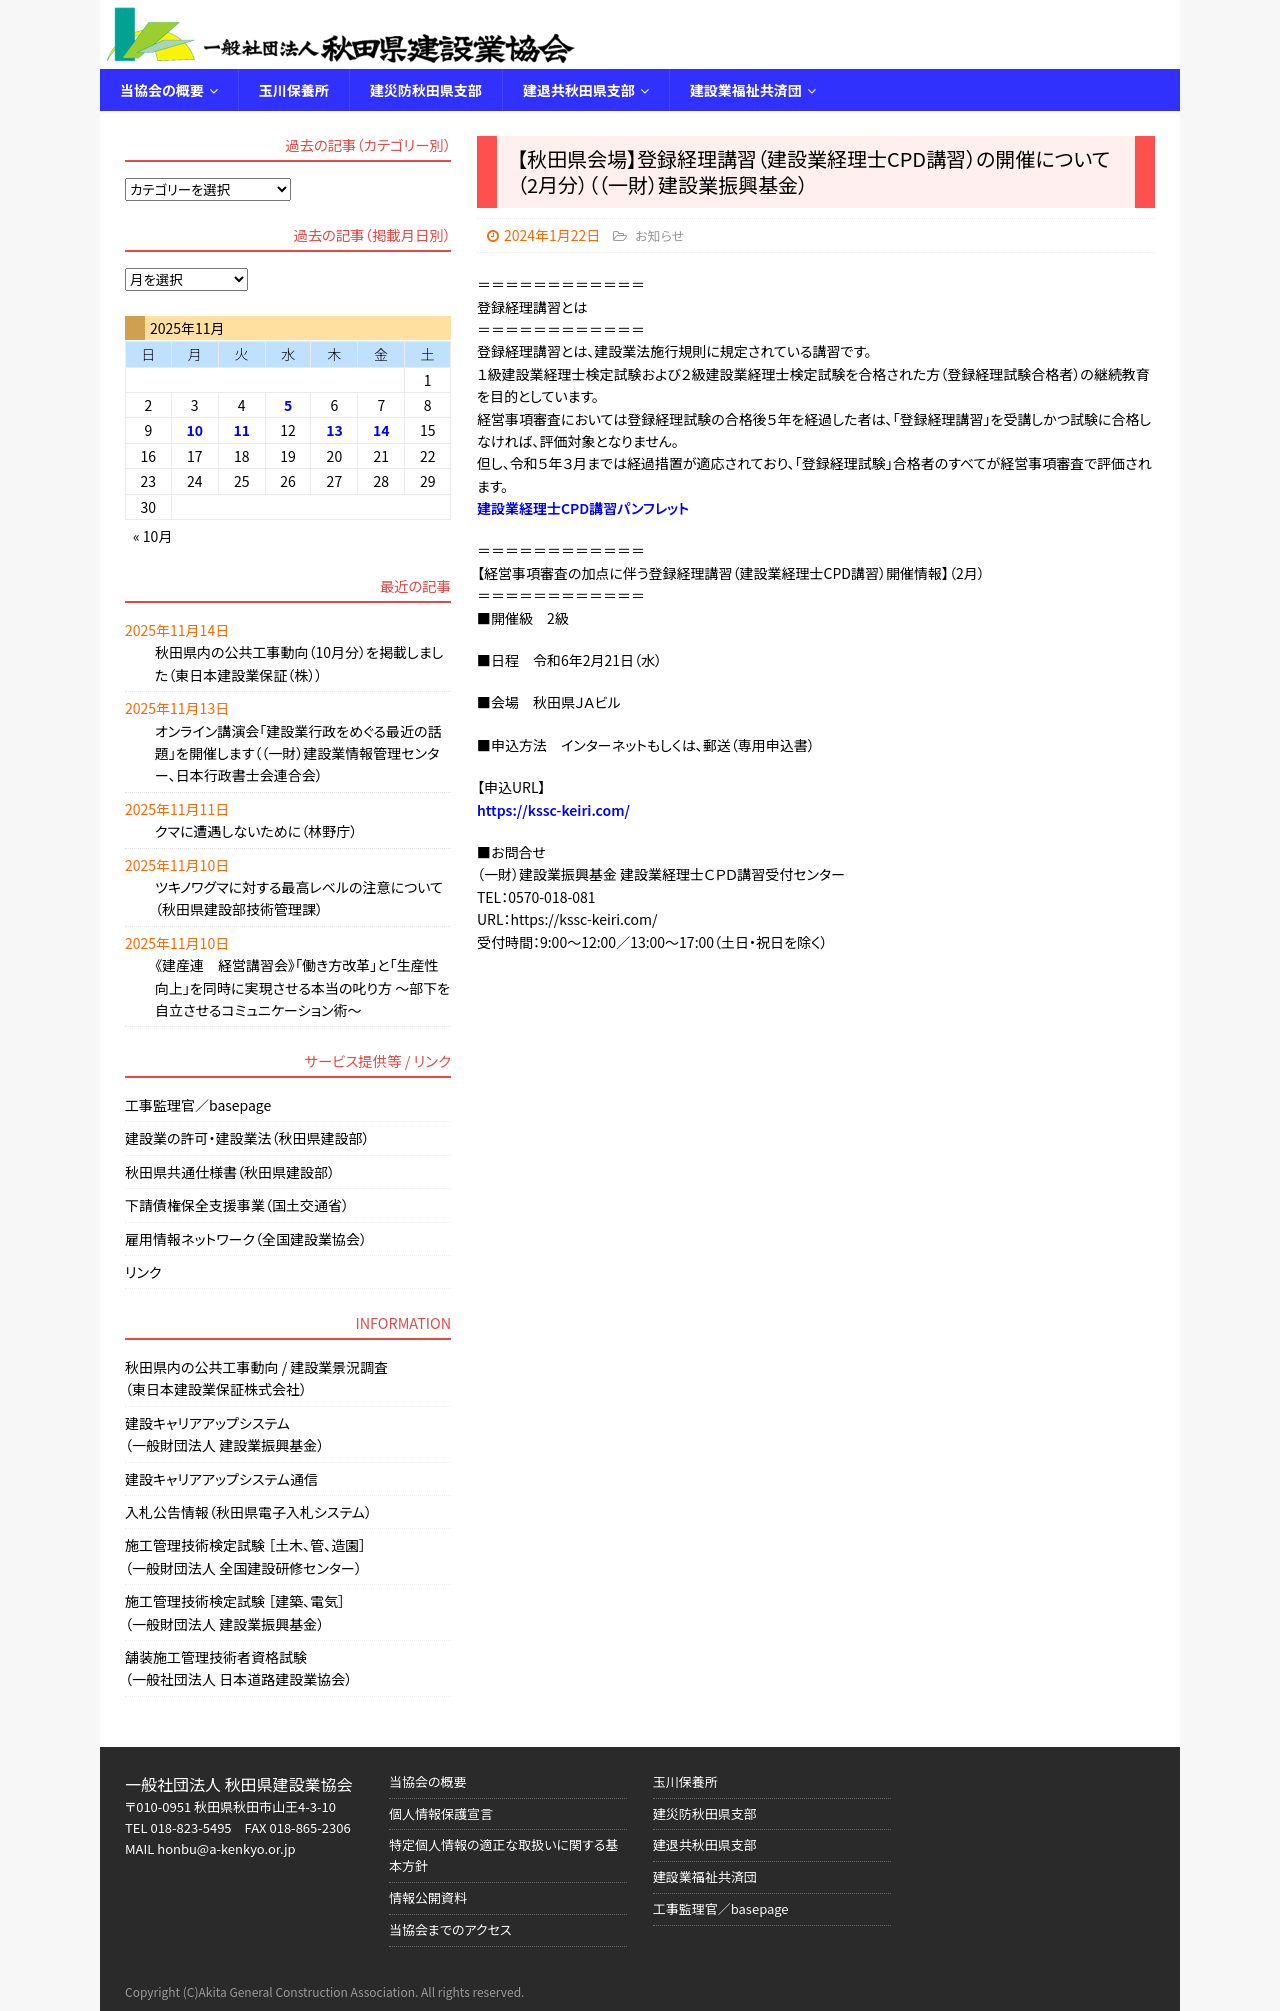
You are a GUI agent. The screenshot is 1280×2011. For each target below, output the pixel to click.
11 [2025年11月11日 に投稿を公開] (241, 430)
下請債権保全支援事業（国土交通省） (237, 1205)
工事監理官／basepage (198, 1105)
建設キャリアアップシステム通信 (221, 1479)
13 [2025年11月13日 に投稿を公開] (334, 430)
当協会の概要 (162, 90)
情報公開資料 (428, 1897)
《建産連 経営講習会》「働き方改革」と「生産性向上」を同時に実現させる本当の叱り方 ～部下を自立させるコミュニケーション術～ (302, 987)
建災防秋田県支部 (426, 90)
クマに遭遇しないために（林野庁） (256, 831)
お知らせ (659, 235)
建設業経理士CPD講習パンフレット (583, 508)
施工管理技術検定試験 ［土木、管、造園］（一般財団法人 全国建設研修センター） (245, 1556)
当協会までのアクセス (450, 1929)
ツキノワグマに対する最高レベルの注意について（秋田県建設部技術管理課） (299, 898)
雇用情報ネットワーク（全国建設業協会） (246, 1239)
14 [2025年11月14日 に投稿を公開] (381, 430)
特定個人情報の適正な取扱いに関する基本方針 (504, 1855)
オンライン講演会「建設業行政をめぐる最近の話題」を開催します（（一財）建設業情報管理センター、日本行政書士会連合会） (298, 753)
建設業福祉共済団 (746, 90)
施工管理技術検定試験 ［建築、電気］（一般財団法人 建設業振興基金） (235, 1612)
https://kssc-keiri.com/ (553, 810)
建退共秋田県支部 (579, 90)
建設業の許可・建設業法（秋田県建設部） (247, 1138)
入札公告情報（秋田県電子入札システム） (248, 1512)
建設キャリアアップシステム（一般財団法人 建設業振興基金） (224, 1434)
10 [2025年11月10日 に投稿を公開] (194, 430)
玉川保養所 (294, 90)
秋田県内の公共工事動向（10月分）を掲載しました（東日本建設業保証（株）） (299, 663)
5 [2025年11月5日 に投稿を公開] (288, 405)
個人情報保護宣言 (441, 1813)
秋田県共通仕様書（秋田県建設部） (230, 1172)
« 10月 (152, 536)
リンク (143, 1272)
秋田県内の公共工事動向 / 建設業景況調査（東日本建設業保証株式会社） (256, 1378)
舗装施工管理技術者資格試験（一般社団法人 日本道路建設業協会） (238, 1668)
